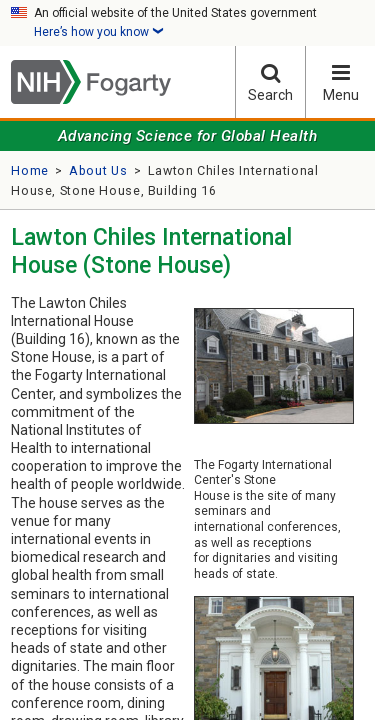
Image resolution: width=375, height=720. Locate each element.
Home (30, 170)
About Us (98, 170)
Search (270, 82)
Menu (340, 82)
